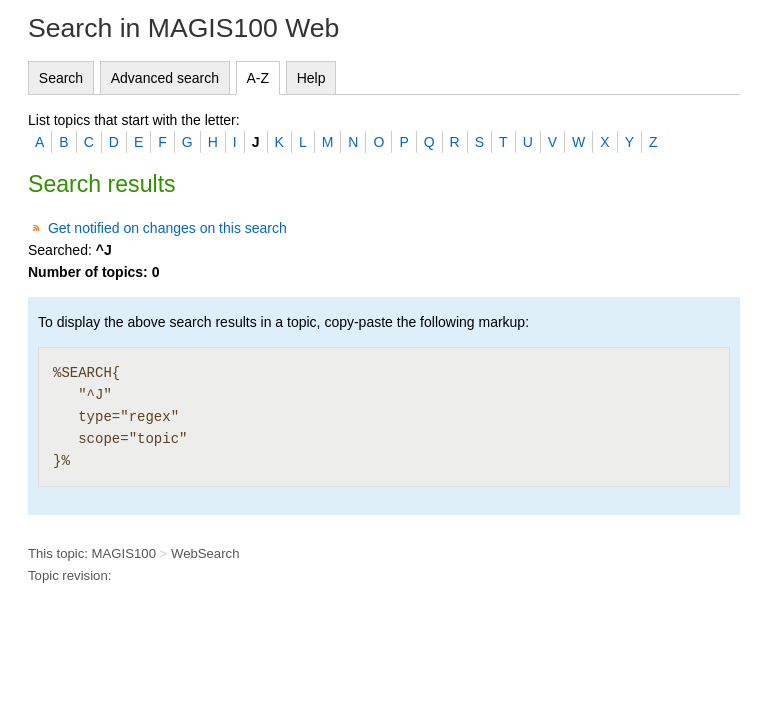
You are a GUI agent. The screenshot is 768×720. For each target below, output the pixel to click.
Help (311, 78)
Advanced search (165, 78)
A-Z (258, 78)
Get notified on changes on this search (167, 228)
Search (61, 78)
